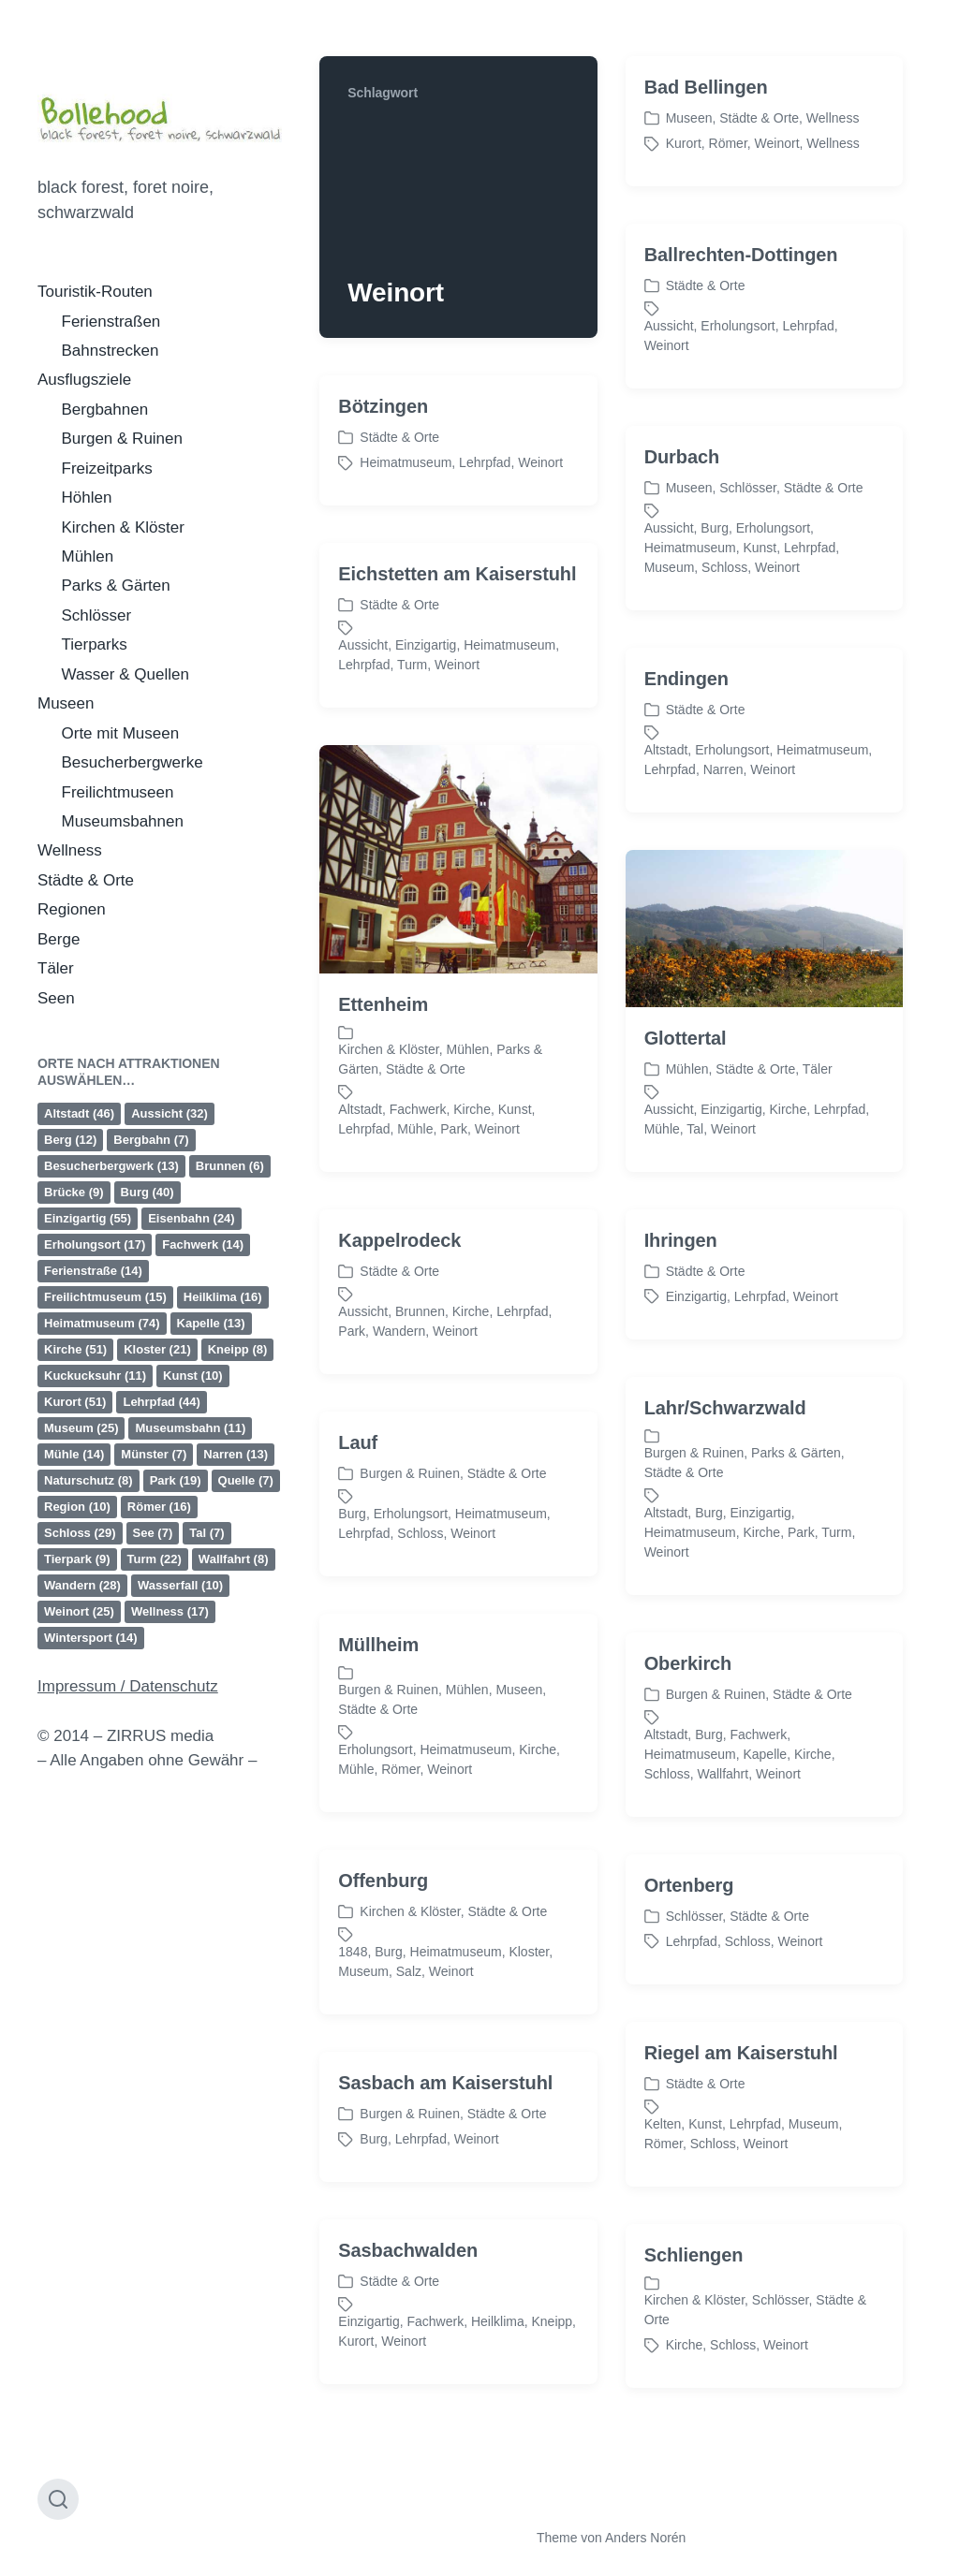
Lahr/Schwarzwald (725, 1518)
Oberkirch (688, 1774)
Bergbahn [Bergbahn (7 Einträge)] (150, 1140)
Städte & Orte (85, 880)
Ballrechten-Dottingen (741, 254)
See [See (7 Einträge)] (153, 1533)
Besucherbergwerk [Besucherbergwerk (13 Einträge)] (111, 1166)
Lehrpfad (808, 325)
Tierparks (94, 644)
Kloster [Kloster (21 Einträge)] (157, 1349)
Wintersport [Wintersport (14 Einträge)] (91, 1638)
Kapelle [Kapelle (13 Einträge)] (211, 1323)
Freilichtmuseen (118, 792)
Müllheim (378, 1755)
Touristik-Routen (95, 291)
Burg (715, 527)
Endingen (686, 789)
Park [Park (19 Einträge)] (175, 1480)
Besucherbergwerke (132, 762)
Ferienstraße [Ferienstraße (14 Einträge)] (93, 1271)
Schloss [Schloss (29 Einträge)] (80, 1533)
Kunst (759, 547)
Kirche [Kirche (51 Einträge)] (75, 1349)
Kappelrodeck (399, 1350)
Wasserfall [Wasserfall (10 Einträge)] (180, 1585)
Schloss (724, 567)
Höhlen (87, 497)
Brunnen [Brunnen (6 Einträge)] (230, 1166)
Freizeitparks (107, 468)
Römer (728, 143)
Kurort (683, 143)
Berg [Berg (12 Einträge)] (70, 1140)
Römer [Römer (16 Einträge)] (159, 1507)
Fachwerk (758, 1844)
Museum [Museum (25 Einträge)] (81, 1428)
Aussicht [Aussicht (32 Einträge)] (169, 1113)
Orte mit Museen (121, 733)
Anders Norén (645, 2537)
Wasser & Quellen (125, 674)
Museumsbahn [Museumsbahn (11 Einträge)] (190, 1428)
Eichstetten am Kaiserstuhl (457, 574)
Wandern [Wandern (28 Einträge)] (82, 1585)
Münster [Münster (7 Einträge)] (153, 1454)
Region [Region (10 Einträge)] (77, 1507)
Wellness (69, 850)
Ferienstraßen (111, 321)
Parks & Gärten (116, 585)
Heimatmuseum (405, 462)
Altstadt (666, 1623)
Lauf (357, 1553)
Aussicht (669, 325)
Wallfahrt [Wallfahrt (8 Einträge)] (234, 1559)
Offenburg (383, 1991)
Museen (65, 703)
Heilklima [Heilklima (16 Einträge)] (223, 1297)
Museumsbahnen (123, 821)
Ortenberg (689, 1995)
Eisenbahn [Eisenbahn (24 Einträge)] (191, 1218)
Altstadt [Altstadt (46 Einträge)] (79, 1113)
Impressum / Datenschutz (127, 1686)
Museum (669, 567)
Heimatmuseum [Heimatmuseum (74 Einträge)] (102, 1323)
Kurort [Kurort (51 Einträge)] (75, 1402)
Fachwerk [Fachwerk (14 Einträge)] (202, 1244)
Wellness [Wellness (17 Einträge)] (170, 1611)
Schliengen (694, 2365)
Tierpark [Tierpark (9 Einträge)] (77, 1559)
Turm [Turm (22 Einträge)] (154, 1559)
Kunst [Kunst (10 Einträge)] (193, 1375)
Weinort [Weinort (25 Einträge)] (79, 1611)
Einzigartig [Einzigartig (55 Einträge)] (87, 1218)
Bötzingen (383, 406)
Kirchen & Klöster (123, 527)
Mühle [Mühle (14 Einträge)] (74, 1454)
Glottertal (685, 1148)
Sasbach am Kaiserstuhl (445, 2193)
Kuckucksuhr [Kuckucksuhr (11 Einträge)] (95, 1375)
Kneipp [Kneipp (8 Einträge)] (238, 1349)
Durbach (681, 456)
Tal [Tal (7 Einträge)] (206, 1533)
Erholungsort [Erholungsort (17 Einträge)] (94, 1244)
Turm (412, 664)
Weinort (777, 143)
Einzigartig (425, 644)
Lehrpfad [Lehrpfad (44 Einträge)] (161, 1402)
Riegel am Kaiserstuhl (741, 2163)
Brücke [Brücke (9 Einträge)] (74, 1192)
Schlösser (97, 615)
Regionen (71, 909)
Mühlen (88, 556)
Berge (58, 939)
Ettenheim (383, 1115)
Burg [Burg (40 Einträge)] (147, 1192)
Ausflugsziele (84, 379)
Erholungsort (738, 325)
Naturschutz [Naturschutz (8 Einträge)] (88, 1480)
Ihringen (680, 1350)
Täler (55, 968)
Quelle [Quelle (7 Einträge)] (245, 1480)
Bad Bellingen (706, 87)
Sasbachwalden (408, 2360)
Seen (56, 998)
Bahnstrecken (110, 350)
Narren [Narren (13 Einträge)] (235, 1454)
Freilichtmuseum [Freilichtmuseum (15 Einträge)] (105, 1297)
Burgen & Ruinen (122, 438)
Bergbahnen (105, 409)
